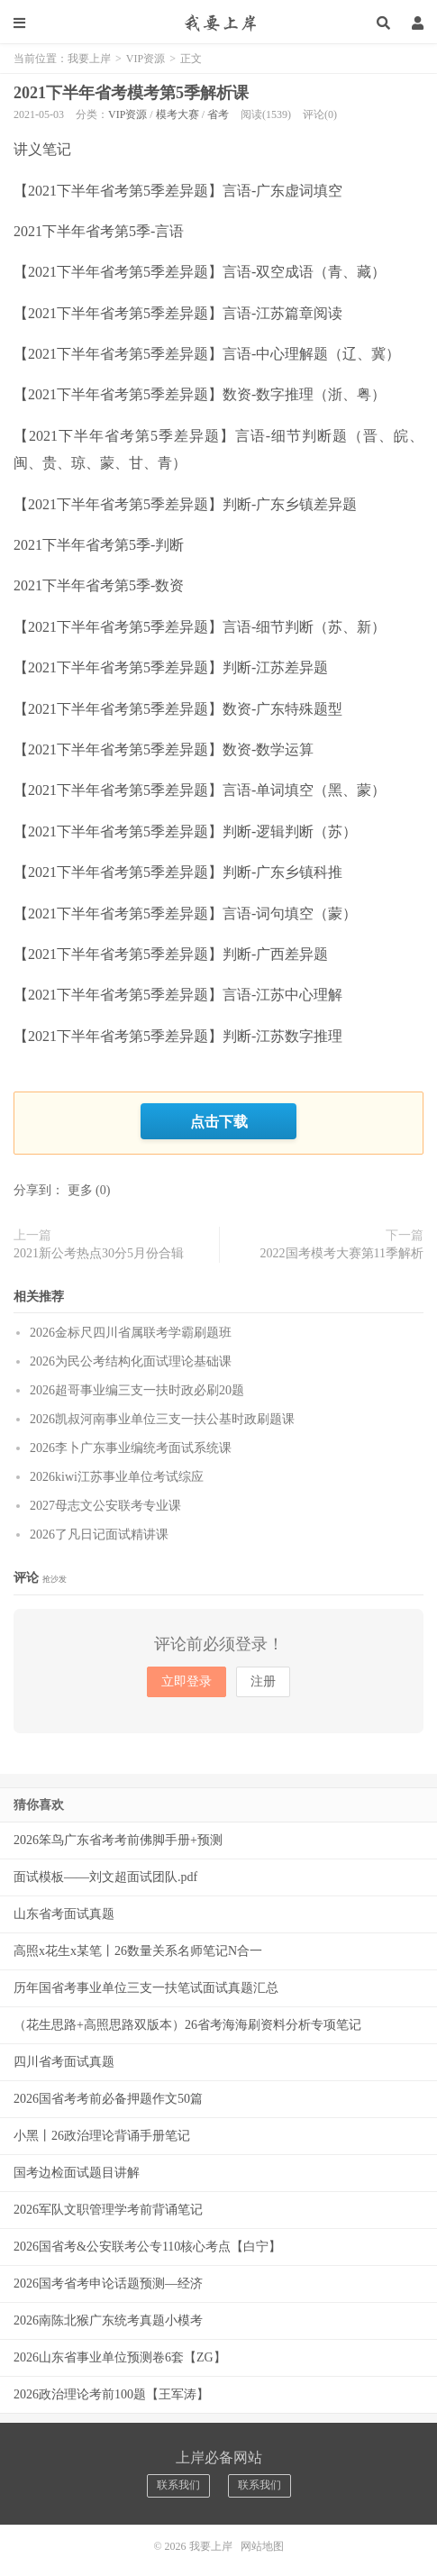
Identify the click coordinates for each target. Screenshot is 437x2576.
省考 (218, 114)
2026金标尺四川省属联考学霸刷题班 (131, 1332)
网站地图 (262, 2546)
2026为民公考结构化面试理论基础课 (131, 1361)
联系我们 (178, 2485)
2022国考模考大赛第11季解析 (341, 1253)
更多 (80, 1190)
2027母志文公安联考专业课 (105, 1505)
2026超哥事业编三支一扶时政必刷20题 (137, 1390)
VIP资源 (145, 58)
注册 (263, 1681)
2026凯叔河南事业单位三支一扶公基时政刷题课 (162, 1419)
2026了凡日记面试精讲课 (99, 1534)
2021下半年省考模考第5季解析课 (131, 93)
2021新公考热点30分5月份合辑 (99, 1253)
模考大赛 (177, 114)
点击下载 (219, 1121)
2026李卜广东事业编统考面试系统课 (131, 1448)
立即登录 (186, 1681)
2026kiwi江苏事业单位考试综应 (117, 1477)
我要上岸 (218, 23)
